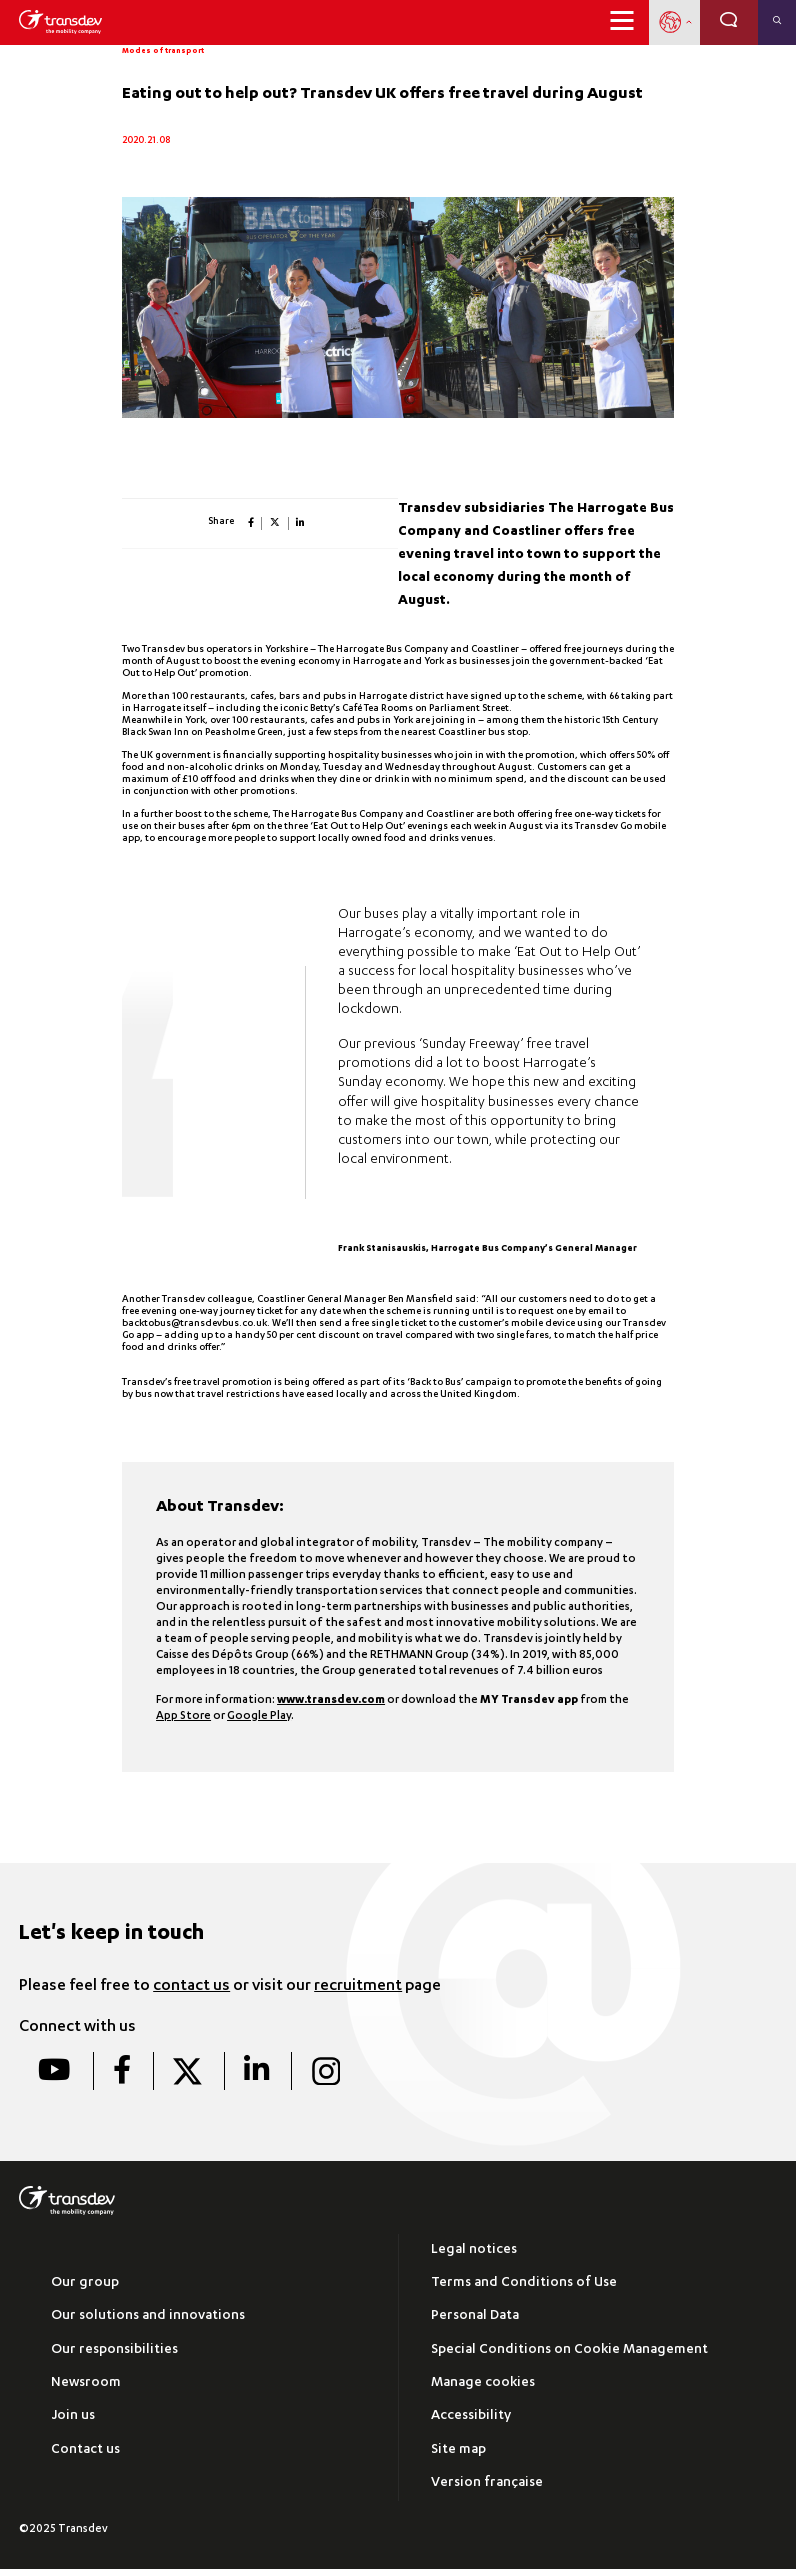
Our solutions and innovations (148, 2316)
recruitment (358, 1987)
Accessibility (471, 2416)
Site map (458, 2450)
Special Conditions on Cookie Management (569, 2350)
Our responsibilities (114, 2350)
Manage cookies (483, 2383)
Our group (85, 2283)
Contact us (85, 2450)
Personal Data (475, 2316)
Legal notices (474, 2250)
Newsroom (86, 2383)
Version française (487, 2483)
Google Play (259, 1716)
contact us (191, 1987)
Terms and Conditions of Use (524, 2283)
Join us (73, 2416)
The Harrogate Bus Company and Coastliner (418, 650)
